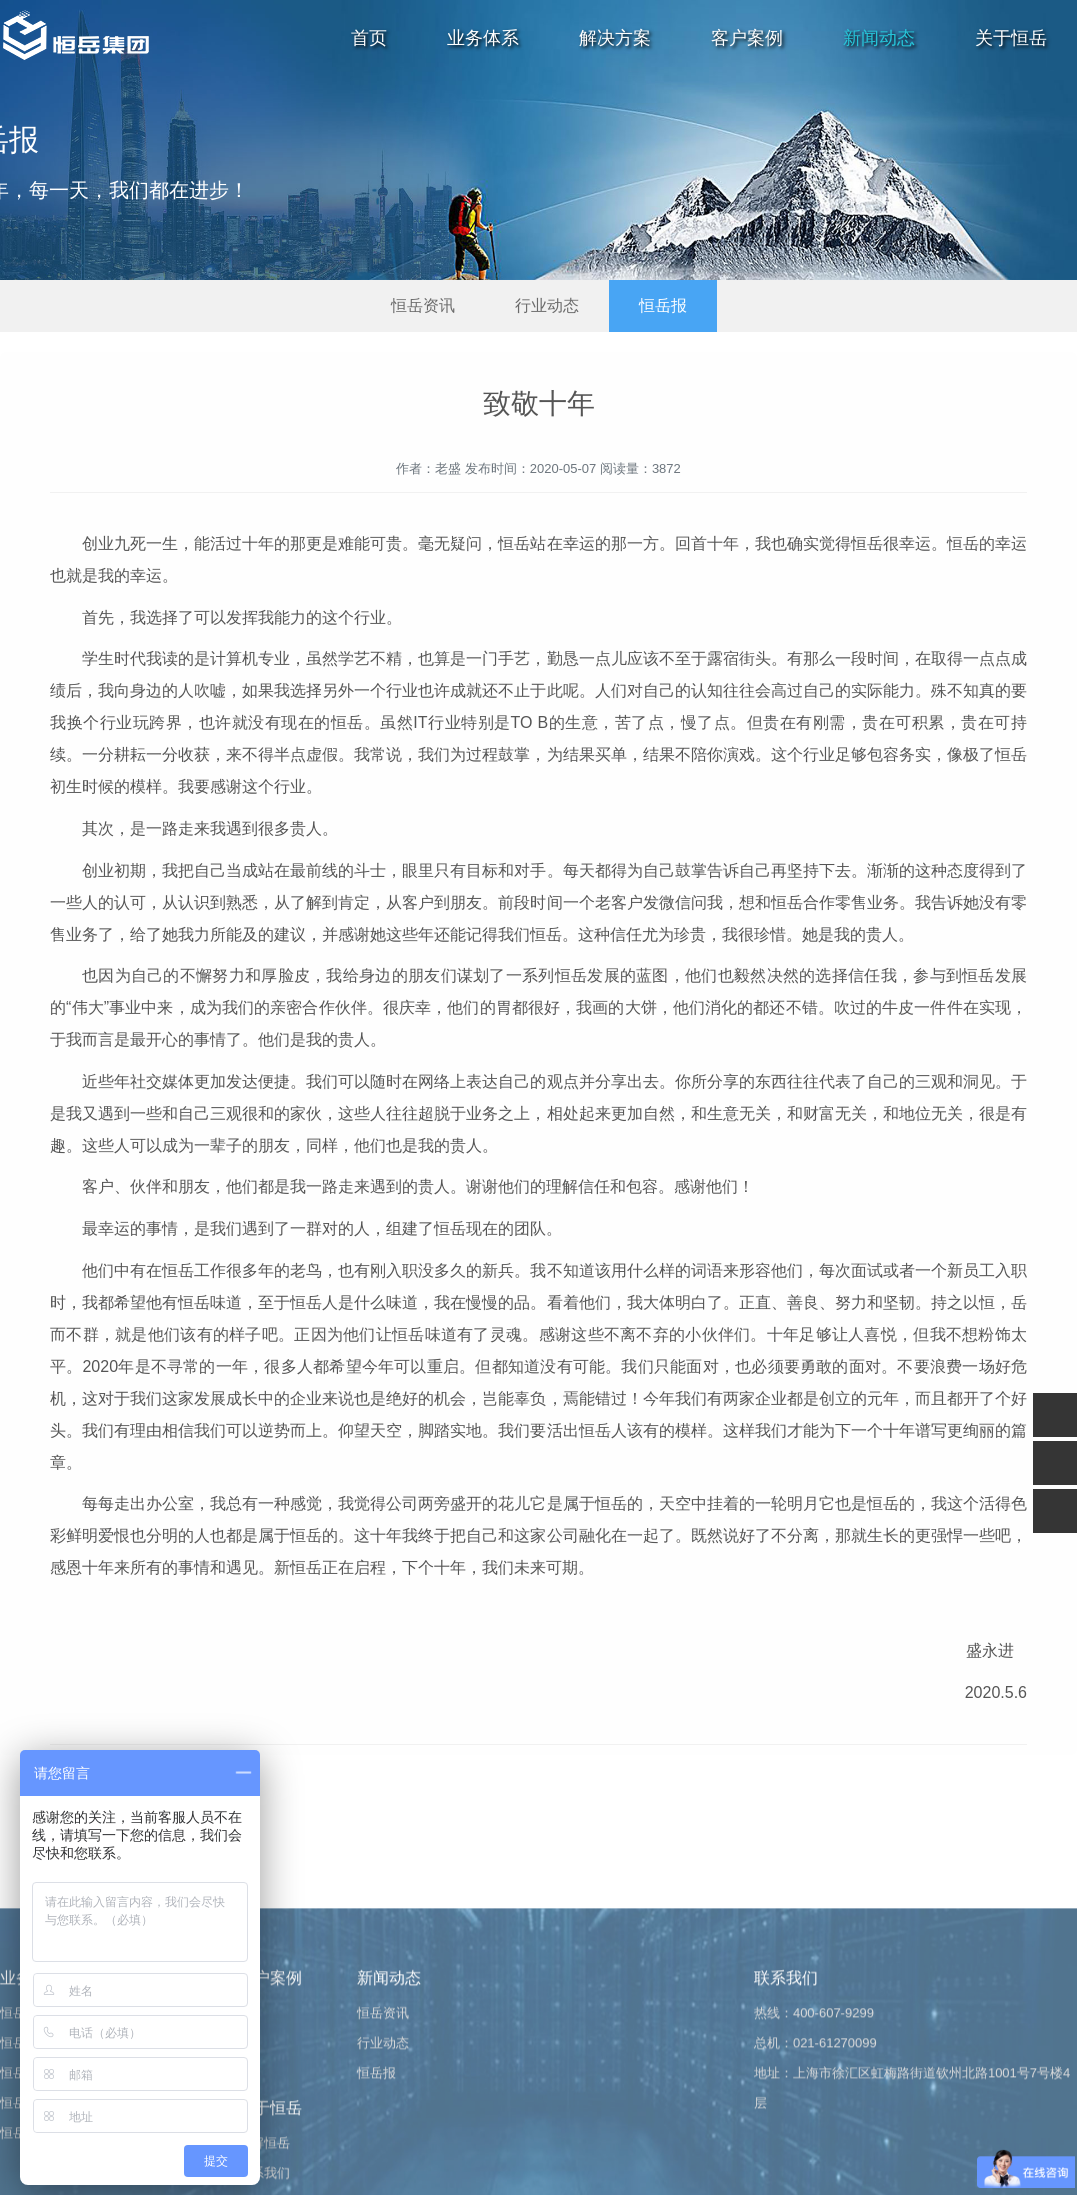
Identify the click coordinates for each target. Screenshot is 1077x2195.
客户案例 (747, 38)
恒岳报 (663, 305)
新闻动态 (879, 38)
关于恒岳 (1011, 38)
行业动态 (547, 305)
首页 (369, 38)
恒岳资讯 (423, 305)
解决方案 (615, 38)
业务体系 (483, 38)
